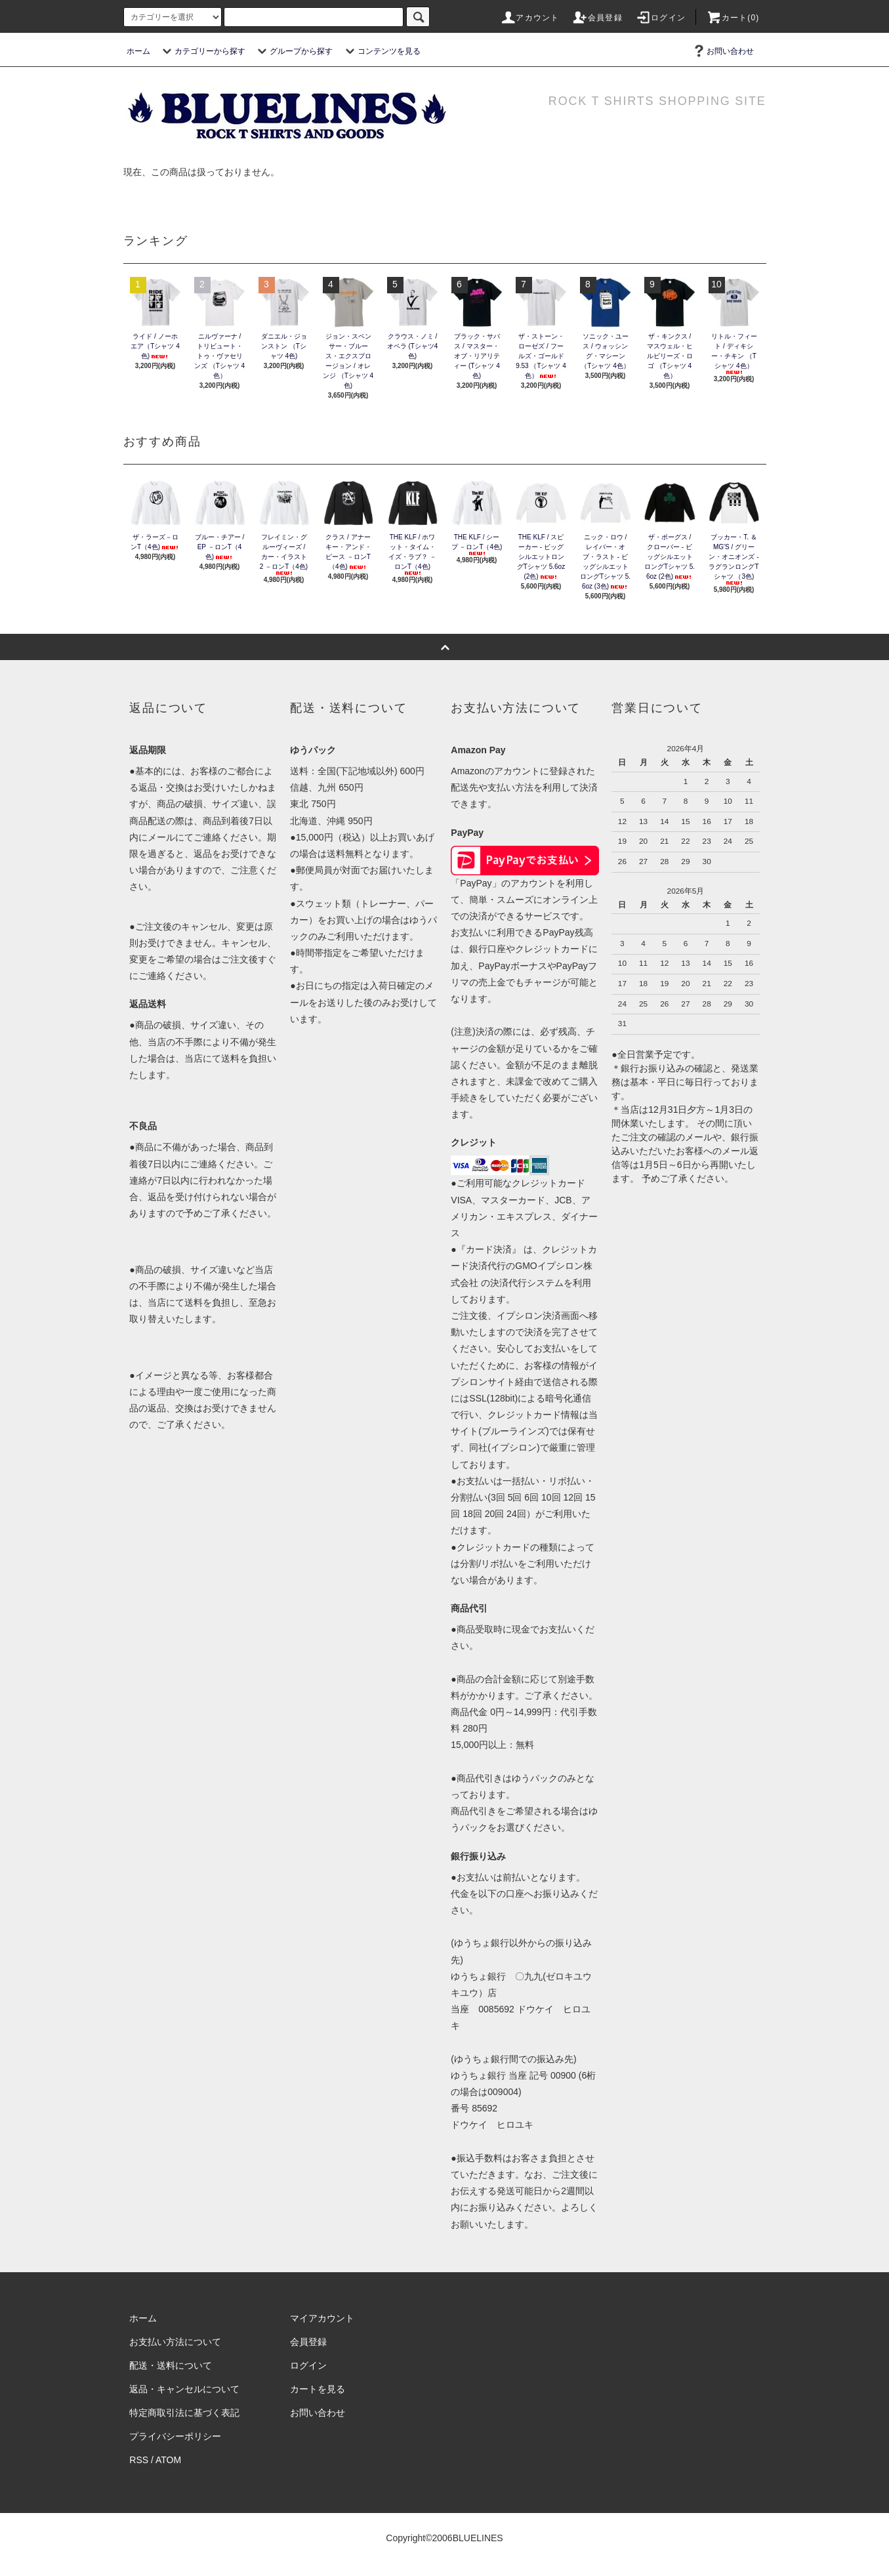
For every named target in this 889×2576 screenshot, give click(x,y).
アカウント (529, 17)
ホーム (138, 51)
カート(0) (733, 17)
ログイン (660, 17)
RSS (138, 2460)
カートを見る (317, 2389)
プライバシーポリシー (175, 2436)
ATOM (168, 2460)
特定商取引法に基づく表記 (184, 2412)
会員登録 (597, 17)
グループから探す (293, 51)
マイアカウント (322, 2318)
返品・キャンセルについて (184, 2389)
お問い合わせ (722, 51)
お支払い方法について (175, 2342)
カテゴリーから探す (202, 51)
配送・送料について (170, 2365)
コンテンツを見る (381, 51)
